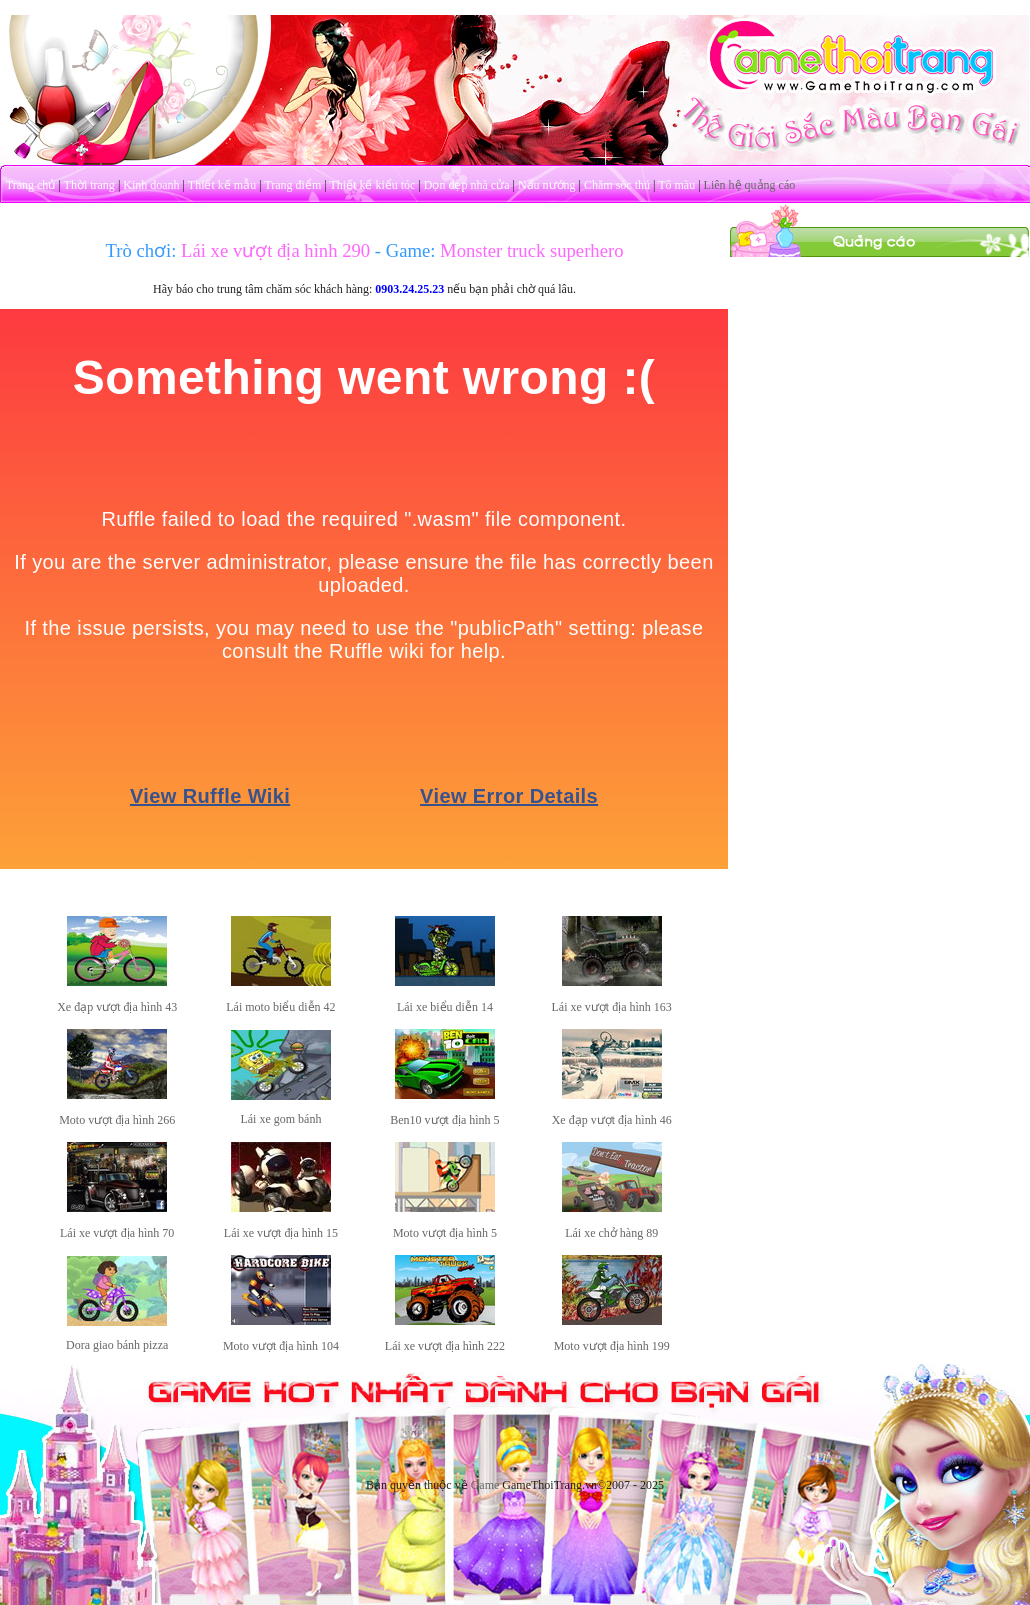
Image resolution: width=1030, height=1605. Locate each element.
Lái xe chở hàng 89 (611, 1233)
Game (485, 1485)
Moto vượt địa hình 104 (281, 1346)
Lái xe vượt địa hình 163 (611, 1007)
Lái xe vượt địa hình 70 (117, 1233)
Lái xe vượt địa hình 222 (445, 1346)
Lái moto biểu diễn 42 (280, 1007)
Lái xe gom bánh (280, 1119)
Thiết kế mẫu (222, 185)
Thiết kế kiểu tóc (372, 185)
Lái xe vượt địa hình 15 (281, 1233)
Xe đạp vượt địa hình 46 (612, 1120)
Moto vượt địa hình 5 (445, 1233)
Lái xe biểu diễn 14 (445, 1007)
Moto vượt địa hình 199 (612, 1346)
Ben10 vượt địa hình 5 (444, 1120)
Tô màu (676, 185)
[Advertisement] (880, 383)
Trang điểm (292, 185)
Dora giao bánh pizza (117, 1345)
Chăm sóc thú (617, 185)
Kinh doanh (151, 185)
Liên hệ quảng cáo (750, 185)
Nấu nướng (547, 185)
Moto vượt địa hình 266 (117, 1120)
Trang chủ (31, 185)
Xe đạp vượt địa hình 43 (117, 1007)
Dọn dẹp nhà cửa (467, 185)
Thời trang (89, 185)
